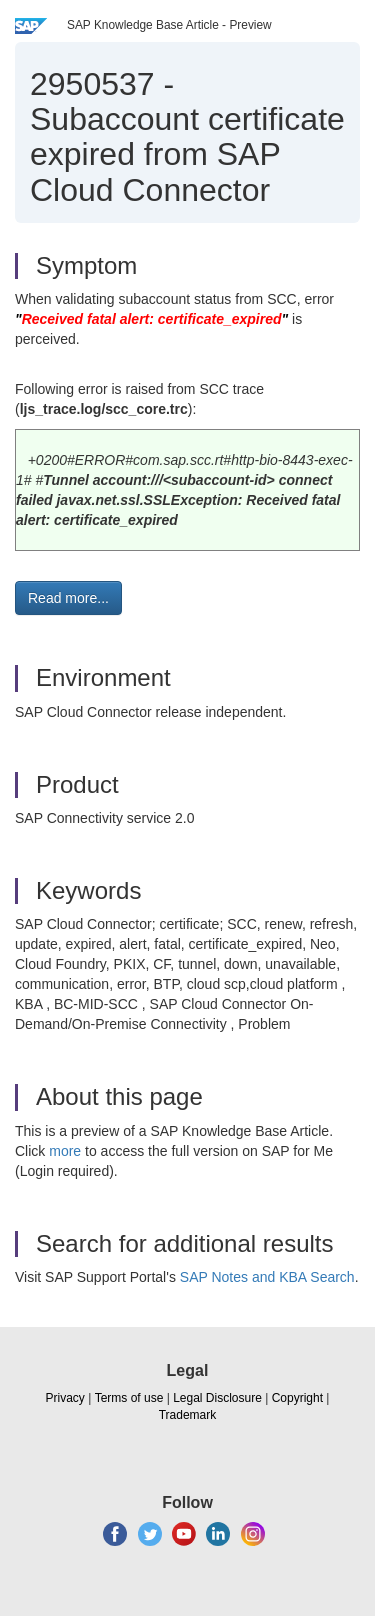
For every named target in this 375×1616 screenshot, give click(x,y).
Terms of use (129, 1398)
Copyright (297, 1398)
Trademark (188, 1415)
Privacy (65, 1398)
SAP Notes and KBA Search (267, 1277)
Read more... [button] (68, 598)
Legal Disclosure (217, 1398)
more (65, 1151)
